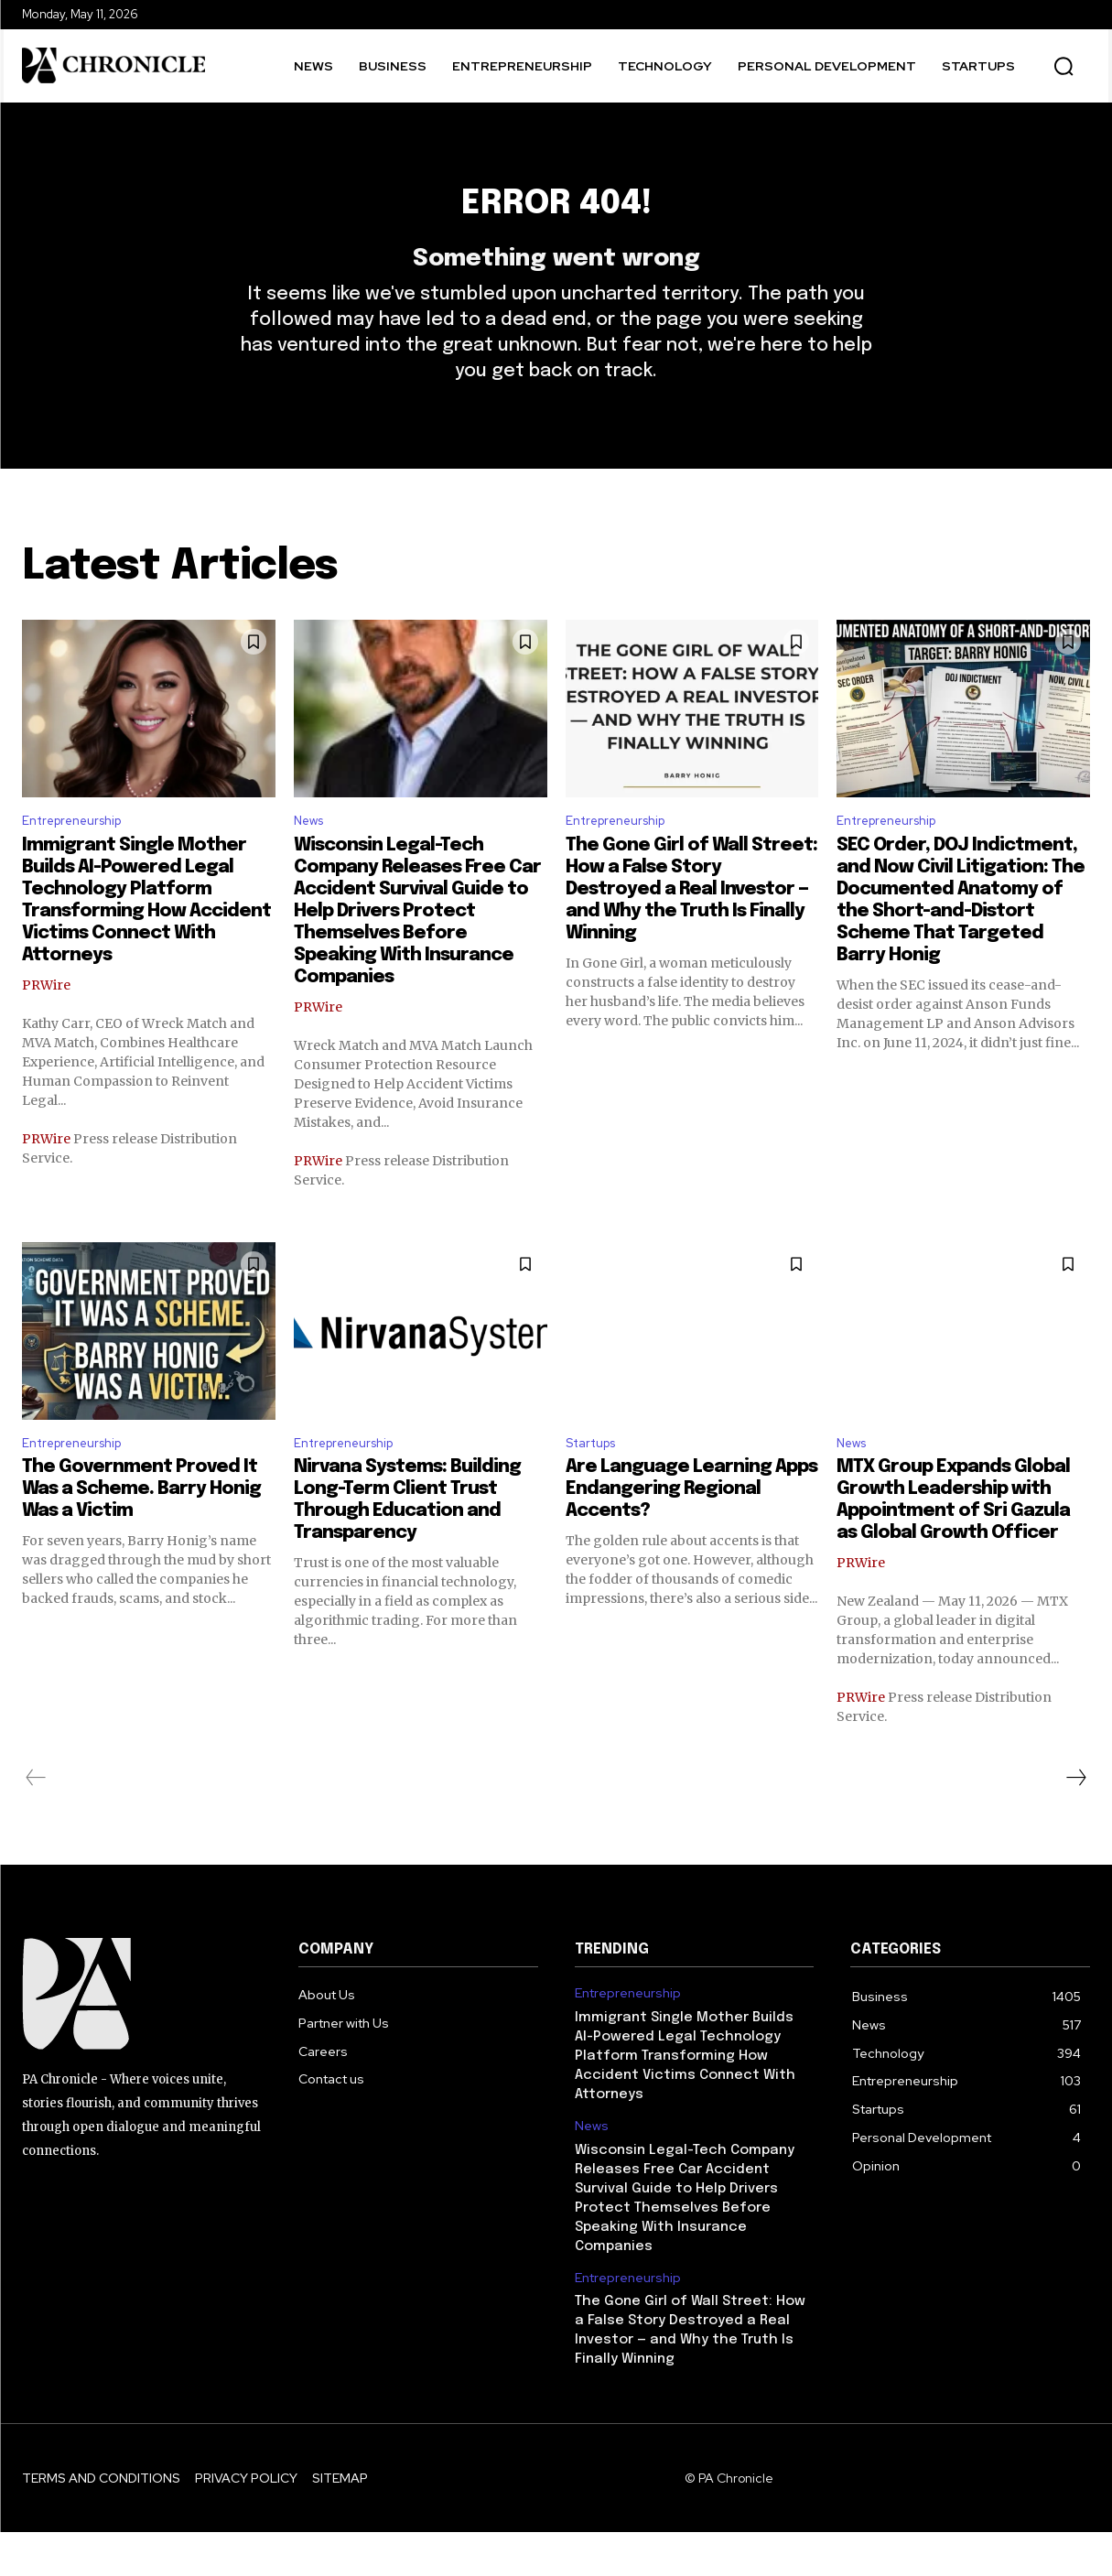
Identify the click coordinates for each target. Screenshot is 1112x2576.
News (312, 858)
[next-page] (1075, 1821)
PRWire (46, 1024)
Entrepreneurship (80, 858)
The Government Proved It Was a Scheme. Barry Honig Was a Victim (141, 1532)
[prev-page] (36, 1821)
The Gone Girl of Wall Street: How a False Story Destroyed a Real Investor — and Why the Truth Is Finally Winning (691, 928)
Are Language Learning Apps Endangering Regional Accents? (691, 1532)
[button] (1063, 65)
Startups (596, 1485)
